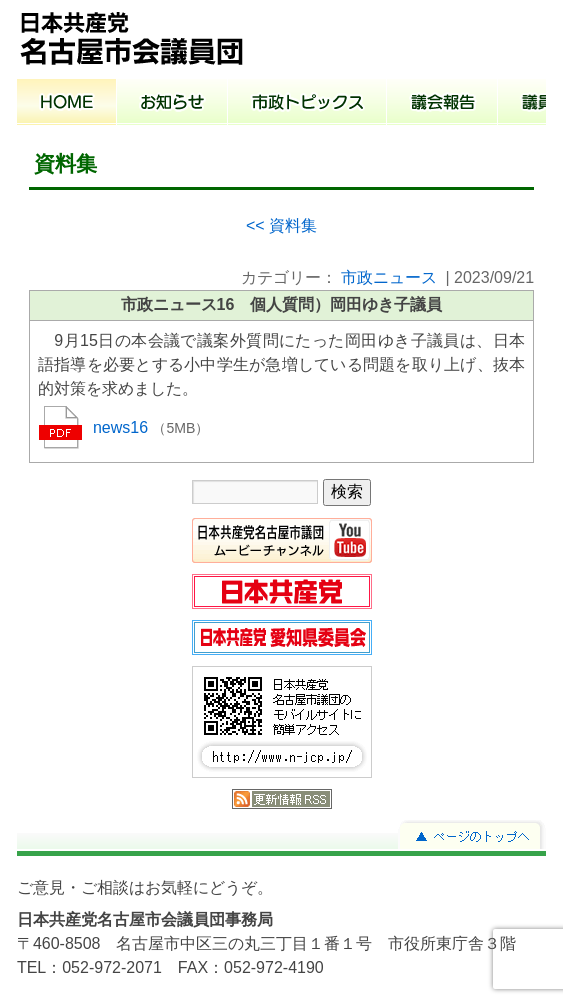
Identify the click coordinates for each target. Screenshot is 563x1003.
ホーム (67, 104)
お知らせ (172, 104)
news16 (123, 427)
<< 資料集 (281, 225)
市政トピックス (307, 104)
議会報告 (442, 104)
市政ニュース (389, 277)
